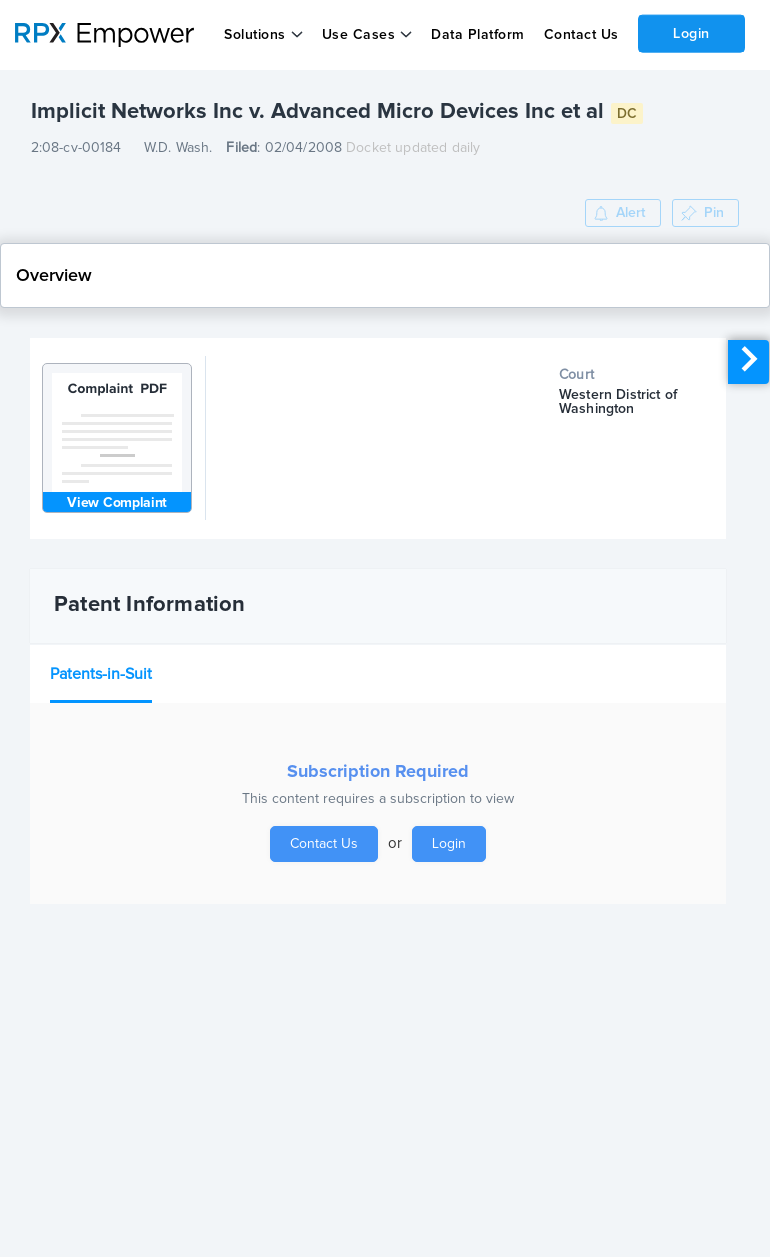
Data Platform (478, 35)
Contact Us (580, 35)
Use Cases (359, 35)
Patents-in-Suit (101, 674)
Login (691, 33)
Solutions (255, 35)
